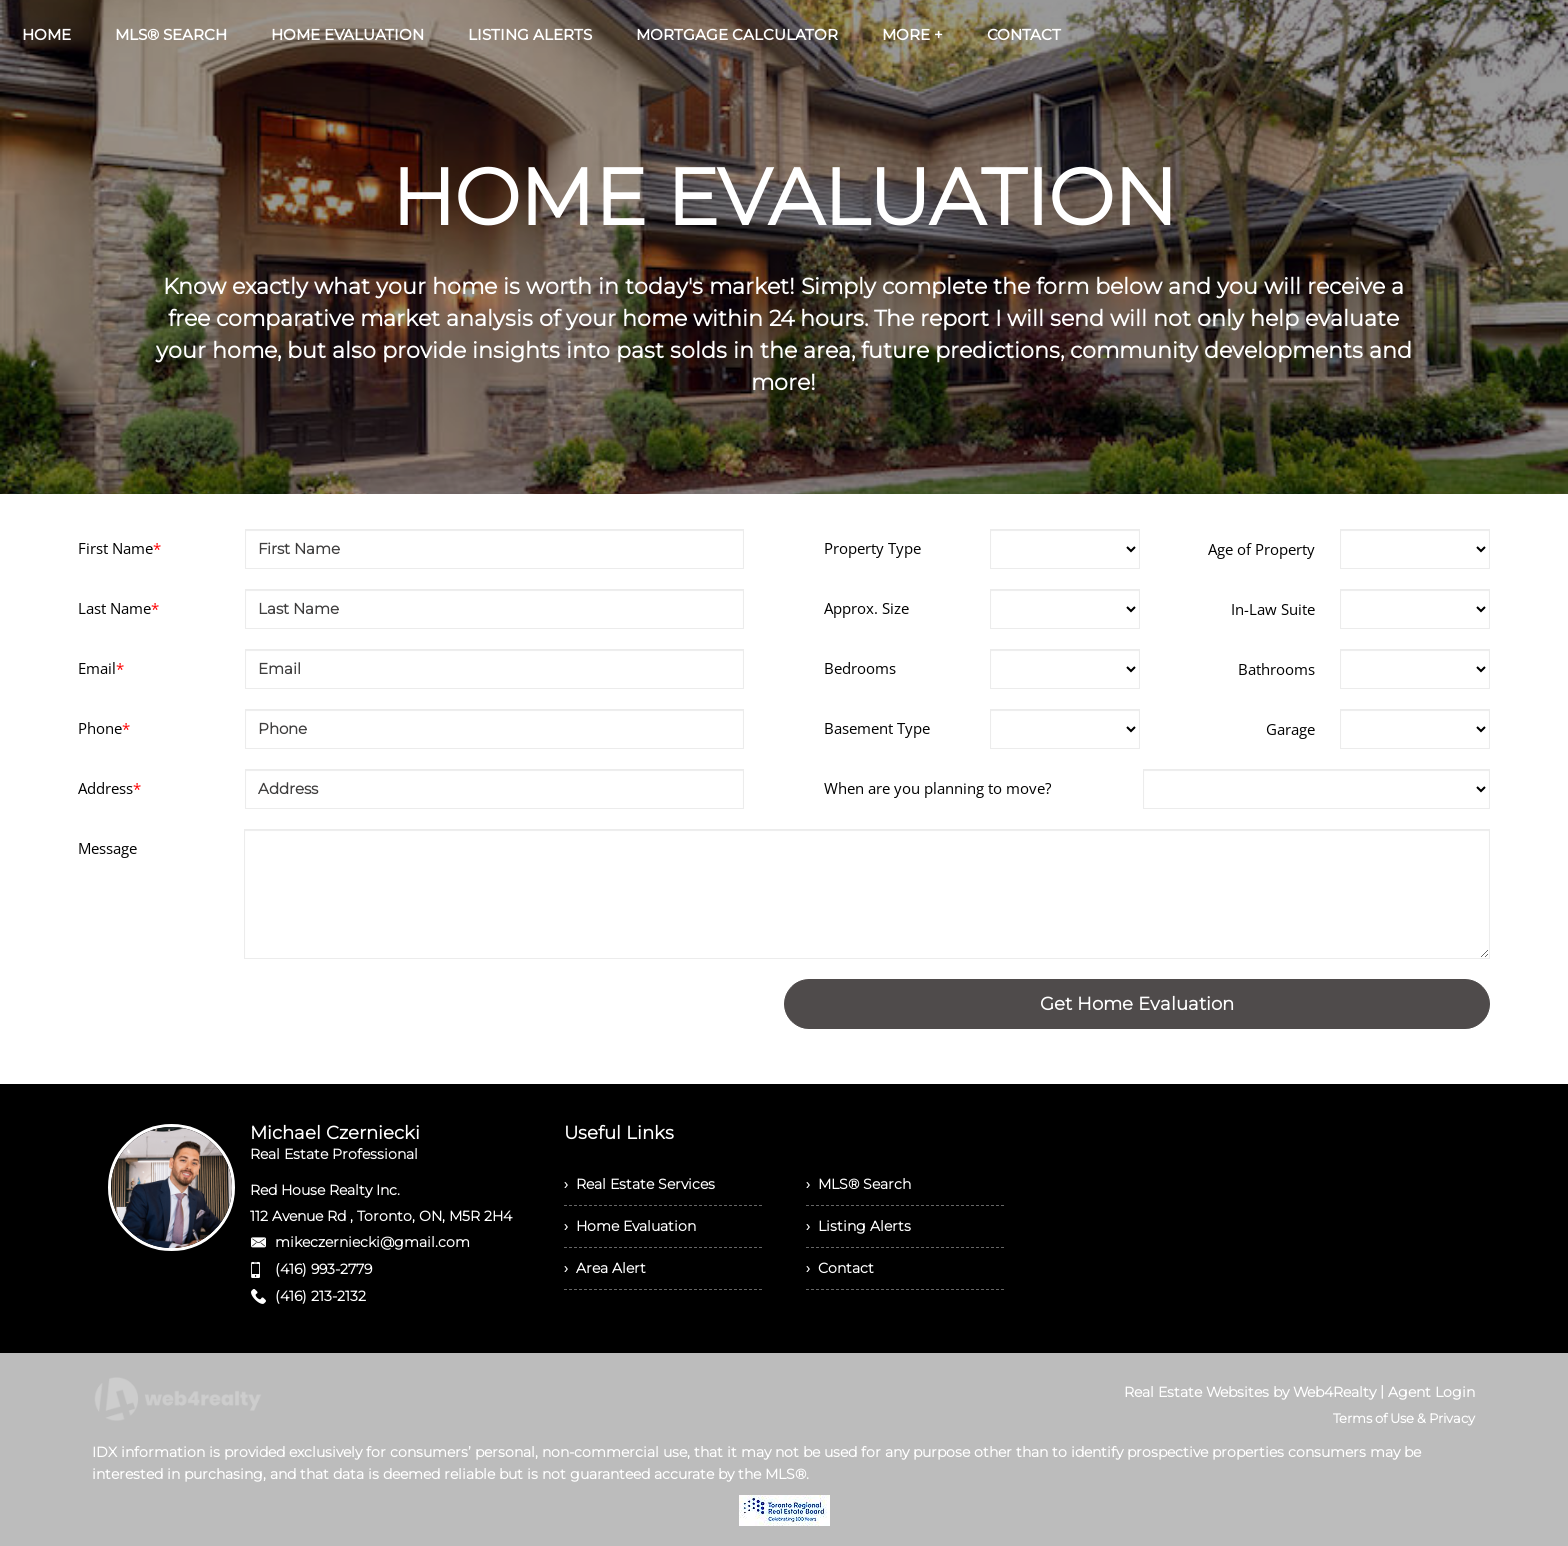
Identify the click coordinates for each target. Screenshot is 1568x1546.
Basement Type (877, 728)
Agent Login (1431, 1392)
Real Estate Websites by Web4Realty (1250, 1392)
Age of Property (1261, 549)
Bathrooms (1276, 669)
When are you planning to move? (937, 788)
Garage (1290, 729)
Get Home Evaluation (1137, 1004)
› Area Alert (605, 1268)
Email (101, 668)
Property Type (872, 548)
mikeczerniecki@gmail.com (372, 1242)
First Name (119, 548)
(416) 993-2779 (323, 1269)
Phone (104, 728)
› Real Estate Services (639, 1184)
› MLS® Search (858, 1184)
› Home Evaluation (630, 1226)
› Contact (840, 1268)
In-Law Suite (1273, 609)
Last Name (118, 608)
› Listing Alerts (858, 1226)
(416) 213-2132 (320, 1296)
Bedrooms (860, 668)
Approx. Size (866, 608)
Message (107, 848)
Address (109, 788)
